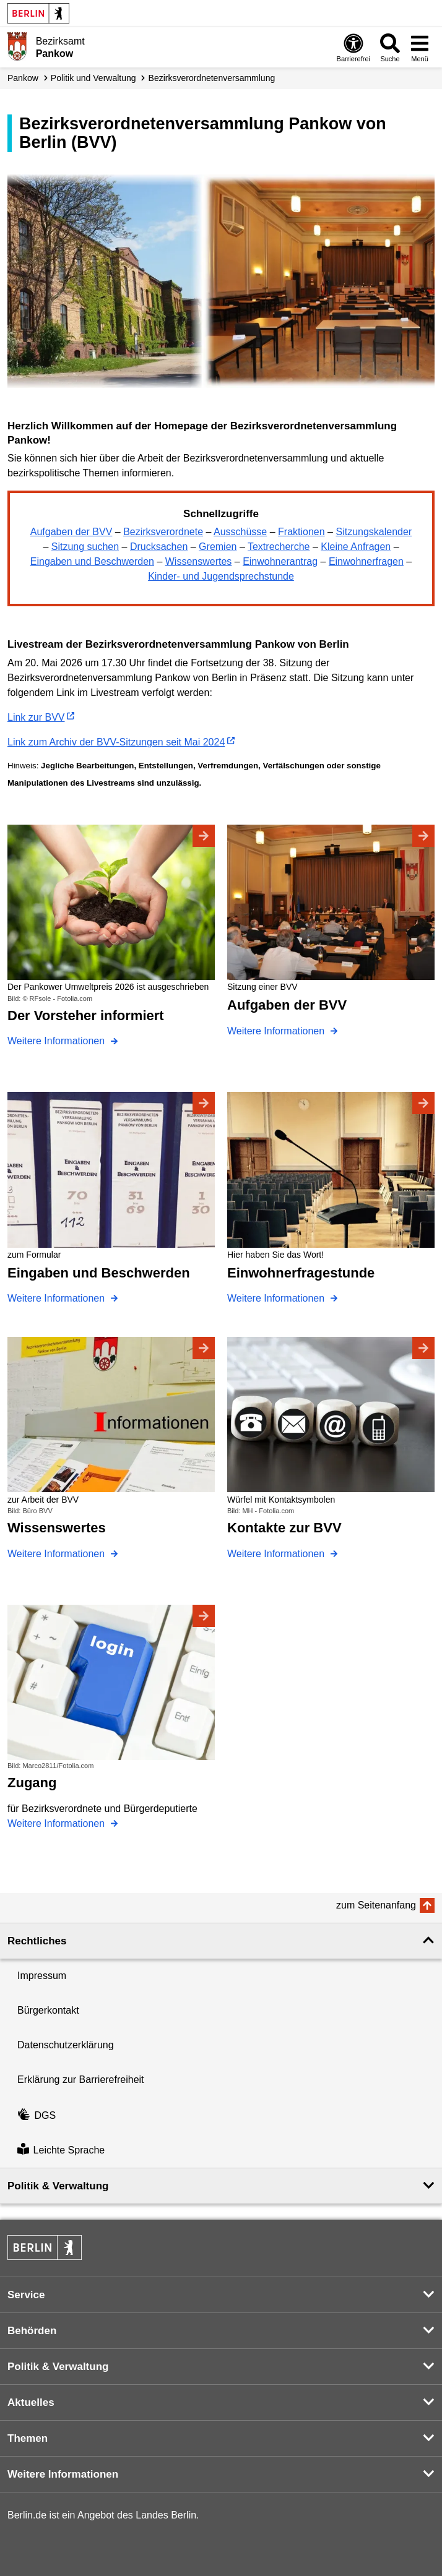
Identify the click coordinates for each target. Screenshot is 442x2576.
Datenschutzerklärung (65, 2045)
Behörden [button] (31, 2331)
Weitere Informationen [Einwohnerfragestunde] (277, 1298)
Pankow (22, 78)
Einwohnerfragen (366, 561)
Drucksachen (159, 546)
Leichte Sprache (61, 2150)
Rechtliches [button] (36, 1941)
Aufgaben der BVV (71, 531)
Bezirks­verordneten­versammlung (212, 78)
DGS (36, 2115)
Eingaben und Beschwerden (92, 561)
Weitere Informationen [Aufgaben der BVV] (277, 1031)
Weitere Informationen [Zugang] (57, 1823)
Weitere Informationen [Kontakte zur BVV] (277, 1553)
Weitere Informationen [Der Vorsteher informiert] (57, 1041)
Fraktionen (301, 531)
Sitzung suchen (85, 546)
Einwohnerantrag (280, 561)
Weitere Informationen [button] (62, 2474)
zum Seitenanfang (376, 1905)
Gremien (217, 546)
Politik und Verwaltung (93, 78)
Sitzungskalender (374, 531)
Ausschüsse (240, 531)
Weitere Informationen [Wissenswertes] (57, 1553)
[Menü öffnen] (420, 47)
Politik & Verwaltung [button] (57, 2186)
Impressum (41, 1975)
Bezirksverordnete (163, 531)
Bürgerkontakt (48, 2010)
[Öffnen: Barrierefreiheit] (353, 47)
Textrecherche (279, 546)
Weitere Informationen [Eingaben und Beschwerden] (57, 1298)
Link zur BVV (35, 717)
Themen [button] (27, 2438)
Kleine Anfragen (356, 546)
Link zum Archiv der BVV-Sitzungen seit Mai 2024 (116, 742)
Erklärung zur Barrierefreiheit (80, 2079)
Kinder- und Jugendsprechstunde (221, 576)
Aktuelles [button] (30, 2402)
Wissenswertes (198, 561)
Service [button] (26, 2295)
